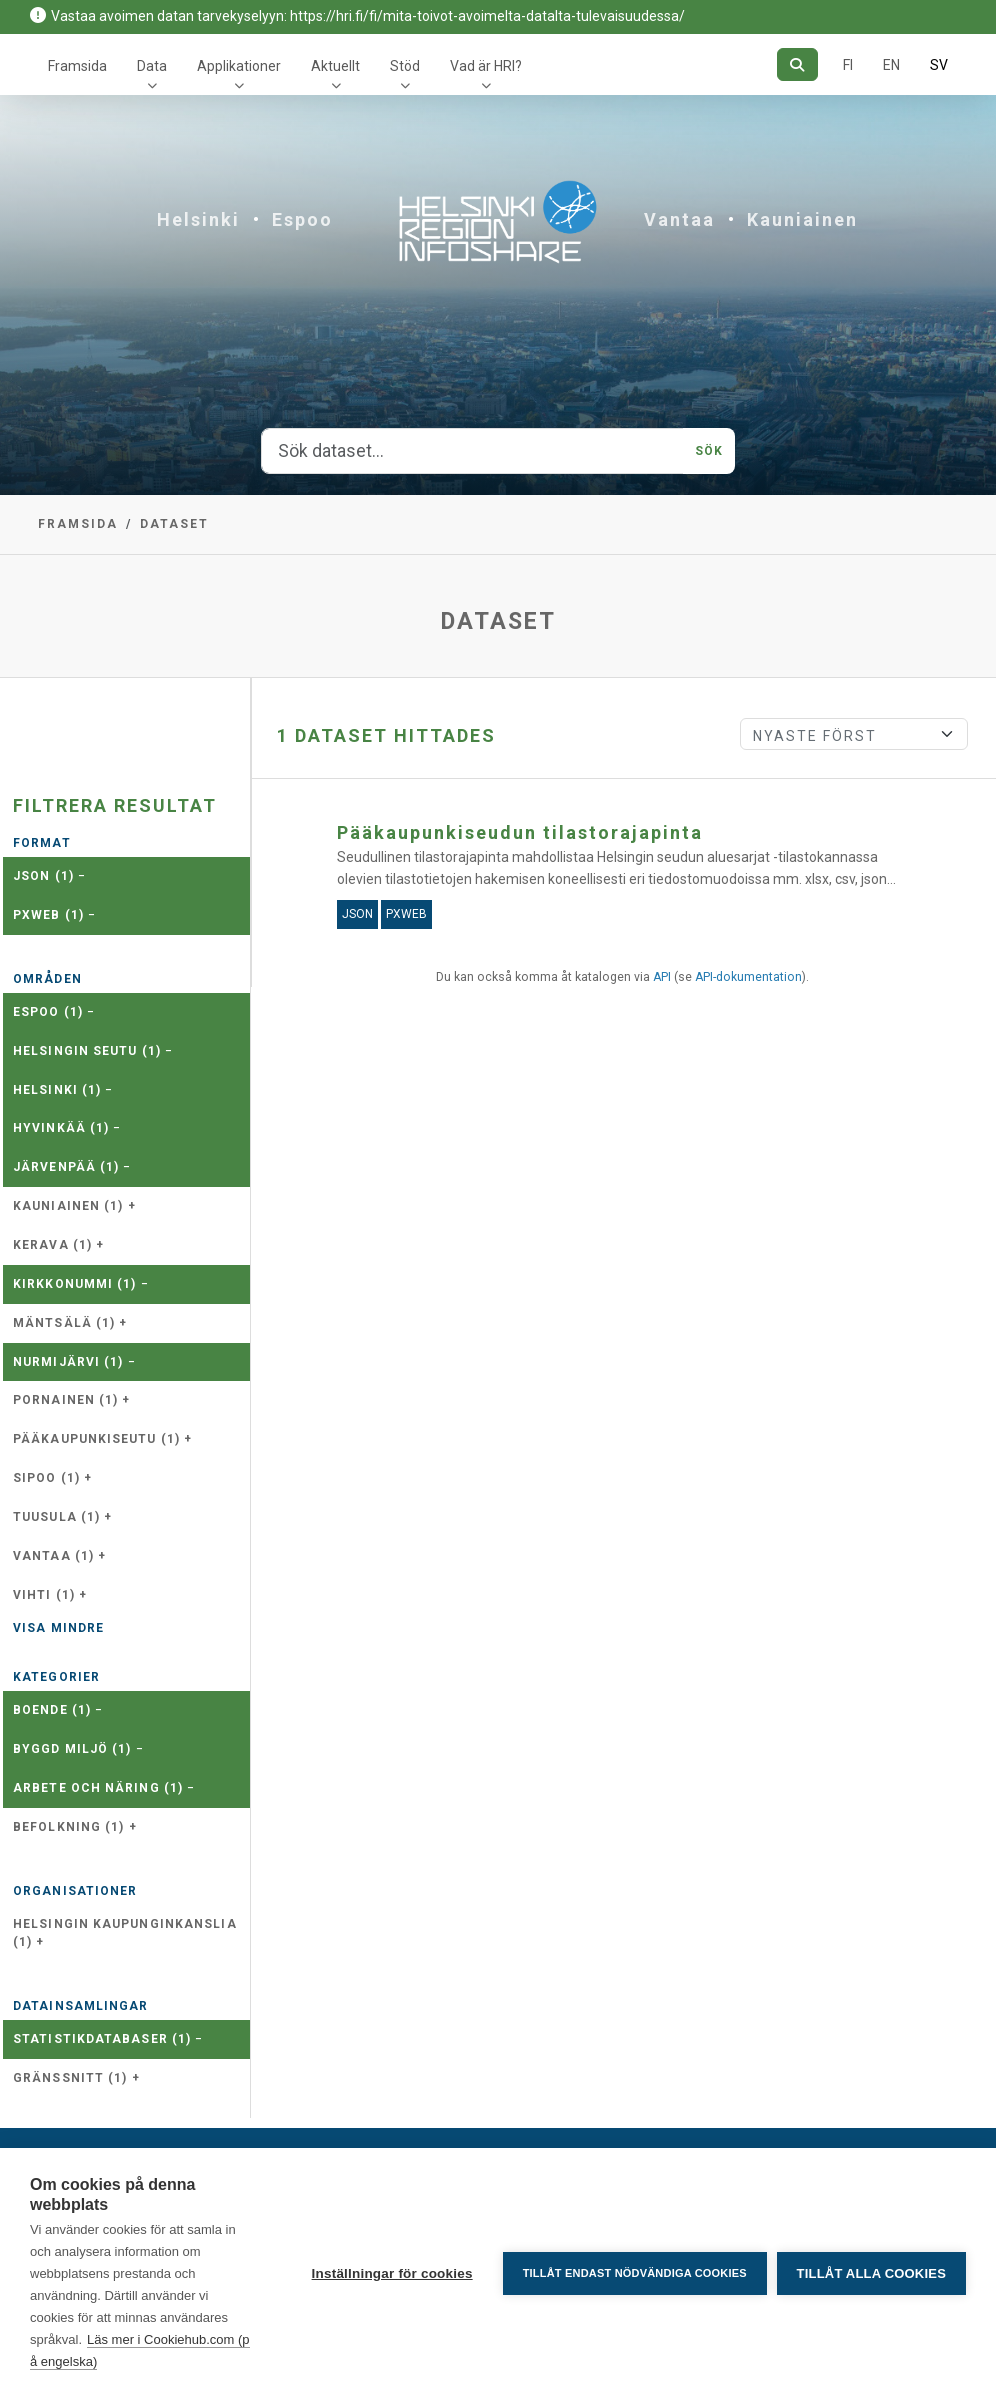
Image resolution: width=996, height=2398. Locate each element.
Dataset (174, 524)
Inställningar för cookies (391, 2273)
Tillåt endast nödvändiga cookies (634, 2273)
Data (152, 66)
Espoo (302, 219)
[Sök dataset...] (472, 451)
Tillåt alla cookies (871, 2273)
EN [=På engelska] (891, 65)
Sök (709, 451)
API (662, 977)
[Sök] (797, 64)
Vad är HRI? (486, 66)
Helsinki (198, 219)
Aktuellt (335, 66)
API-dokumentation (748, 977)
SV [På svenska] (939, 65)
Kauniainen (802, 219)
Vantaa (679, 219)
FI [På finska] (848, 65)
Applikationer (239, 66)
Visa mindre (58, 1628)
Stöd (405, 66)
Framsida (77, 66)
